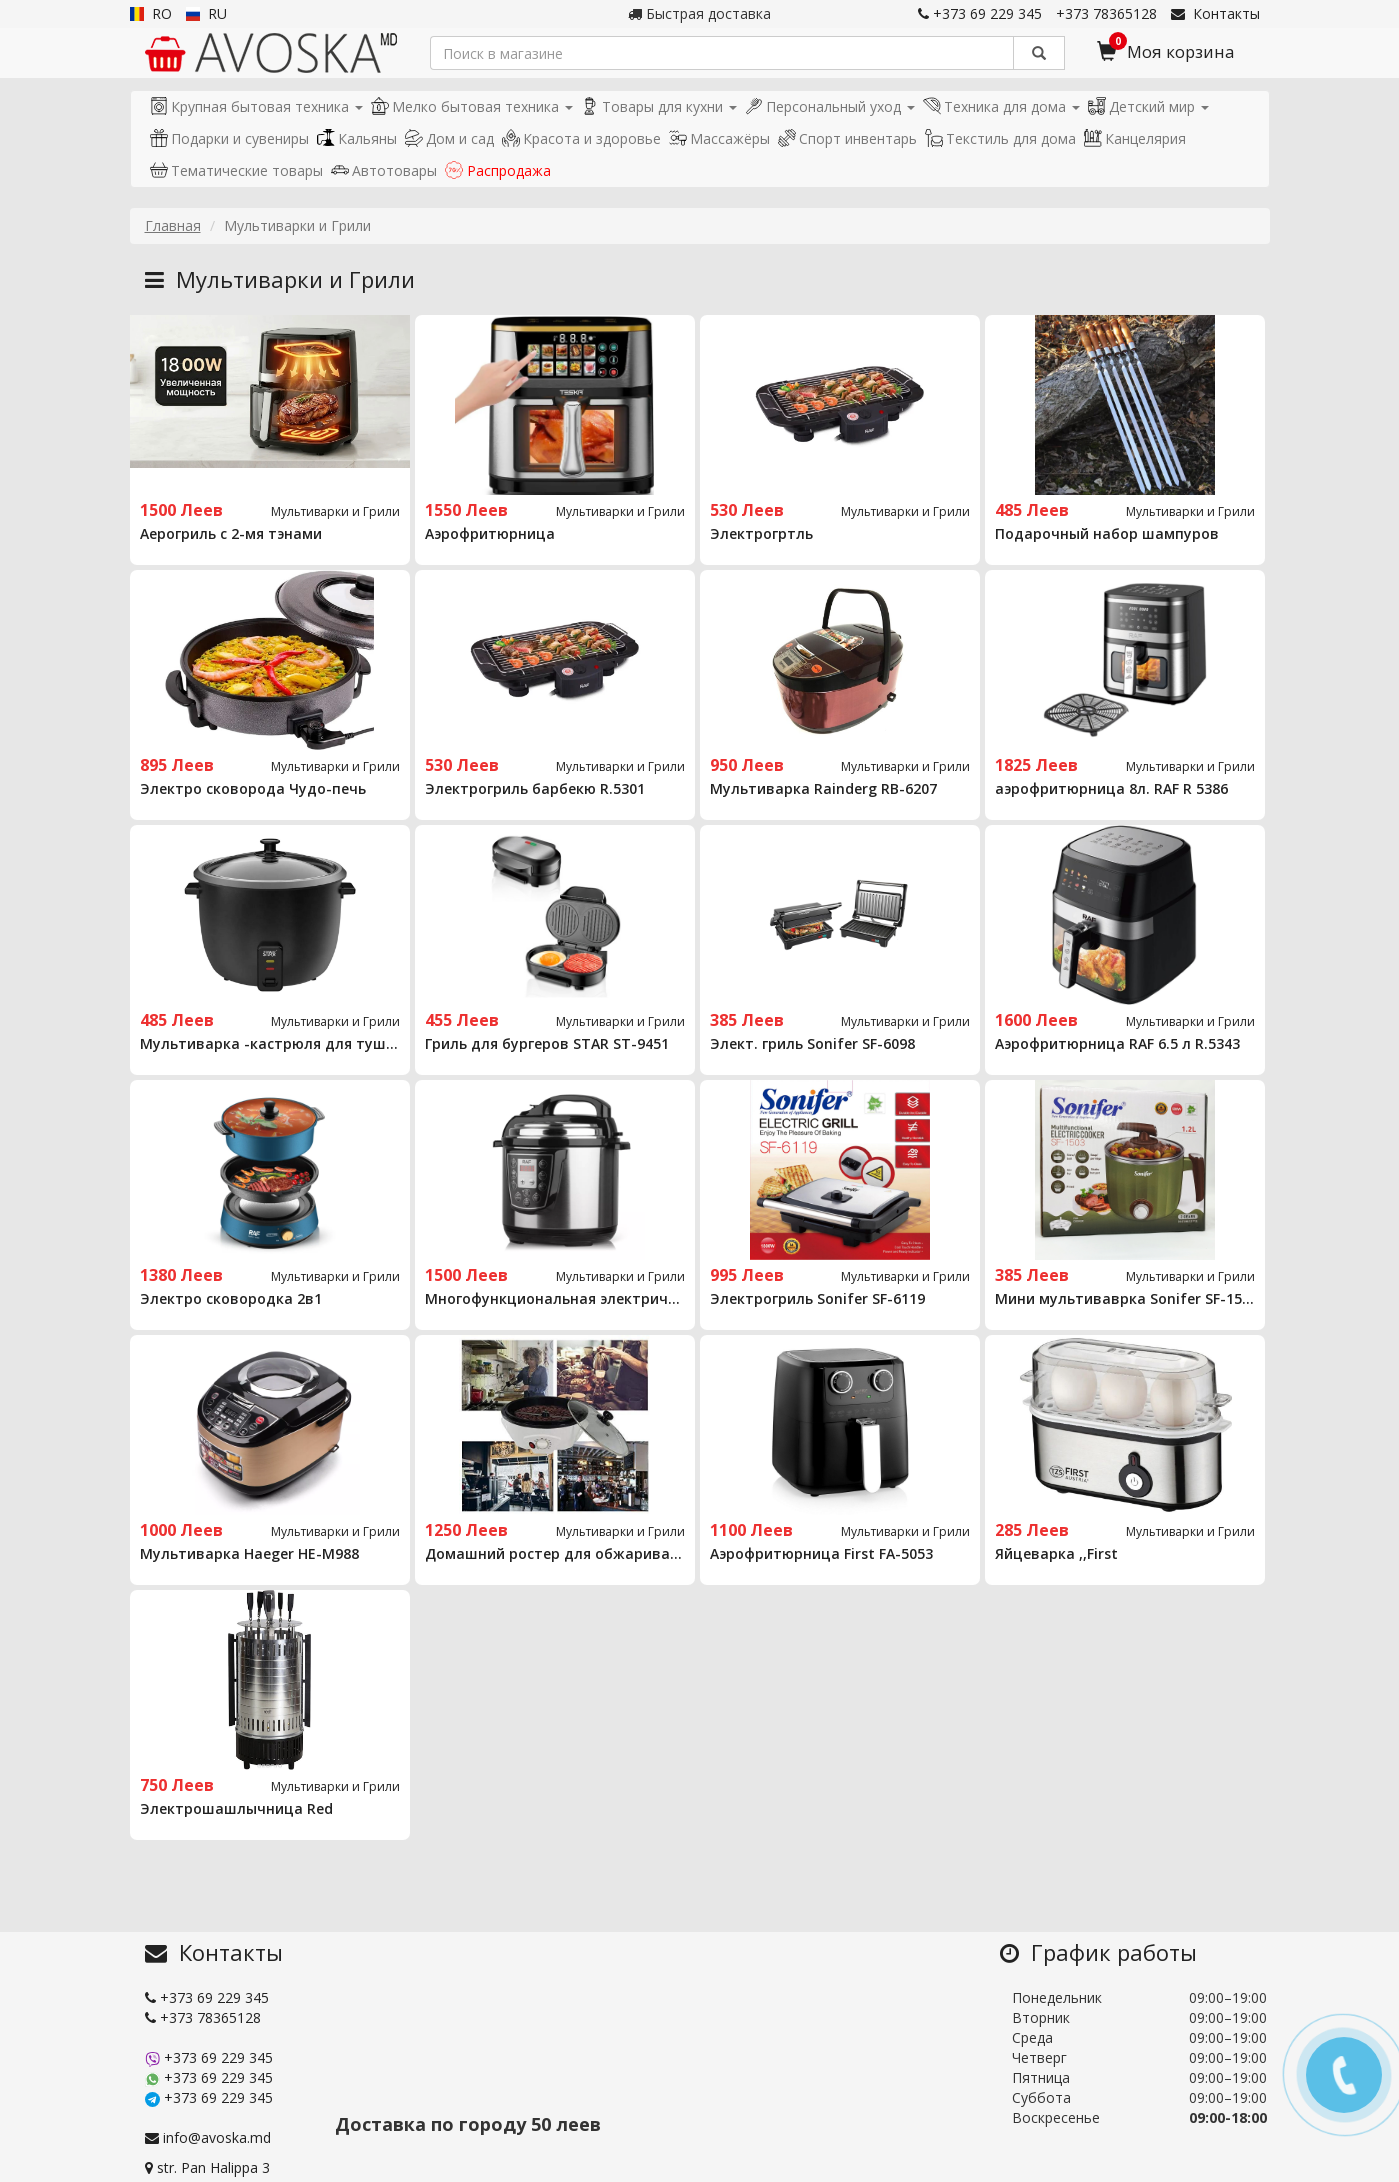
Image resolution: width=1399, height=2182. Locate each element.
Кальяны (357, 138)
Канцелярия (1135, 138)
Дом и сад (449, 138)
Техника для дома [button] (1001, 106)
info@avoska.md (208, 2137)
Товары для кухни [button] (659, 106)
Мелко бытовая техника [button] (472, 106)
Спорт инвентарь (847, 138)
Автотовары (384, 170)
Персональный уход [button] (830, 106)
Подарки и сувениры (229, 138)
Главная (173, 225)
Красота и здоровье (581, 138)
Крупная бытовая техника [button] (256, 106)
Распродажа (498, 170)
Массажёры (719, 138)
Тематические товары (236, 170)
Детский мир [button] (1148, 106)
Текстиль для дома (1000, 138)
